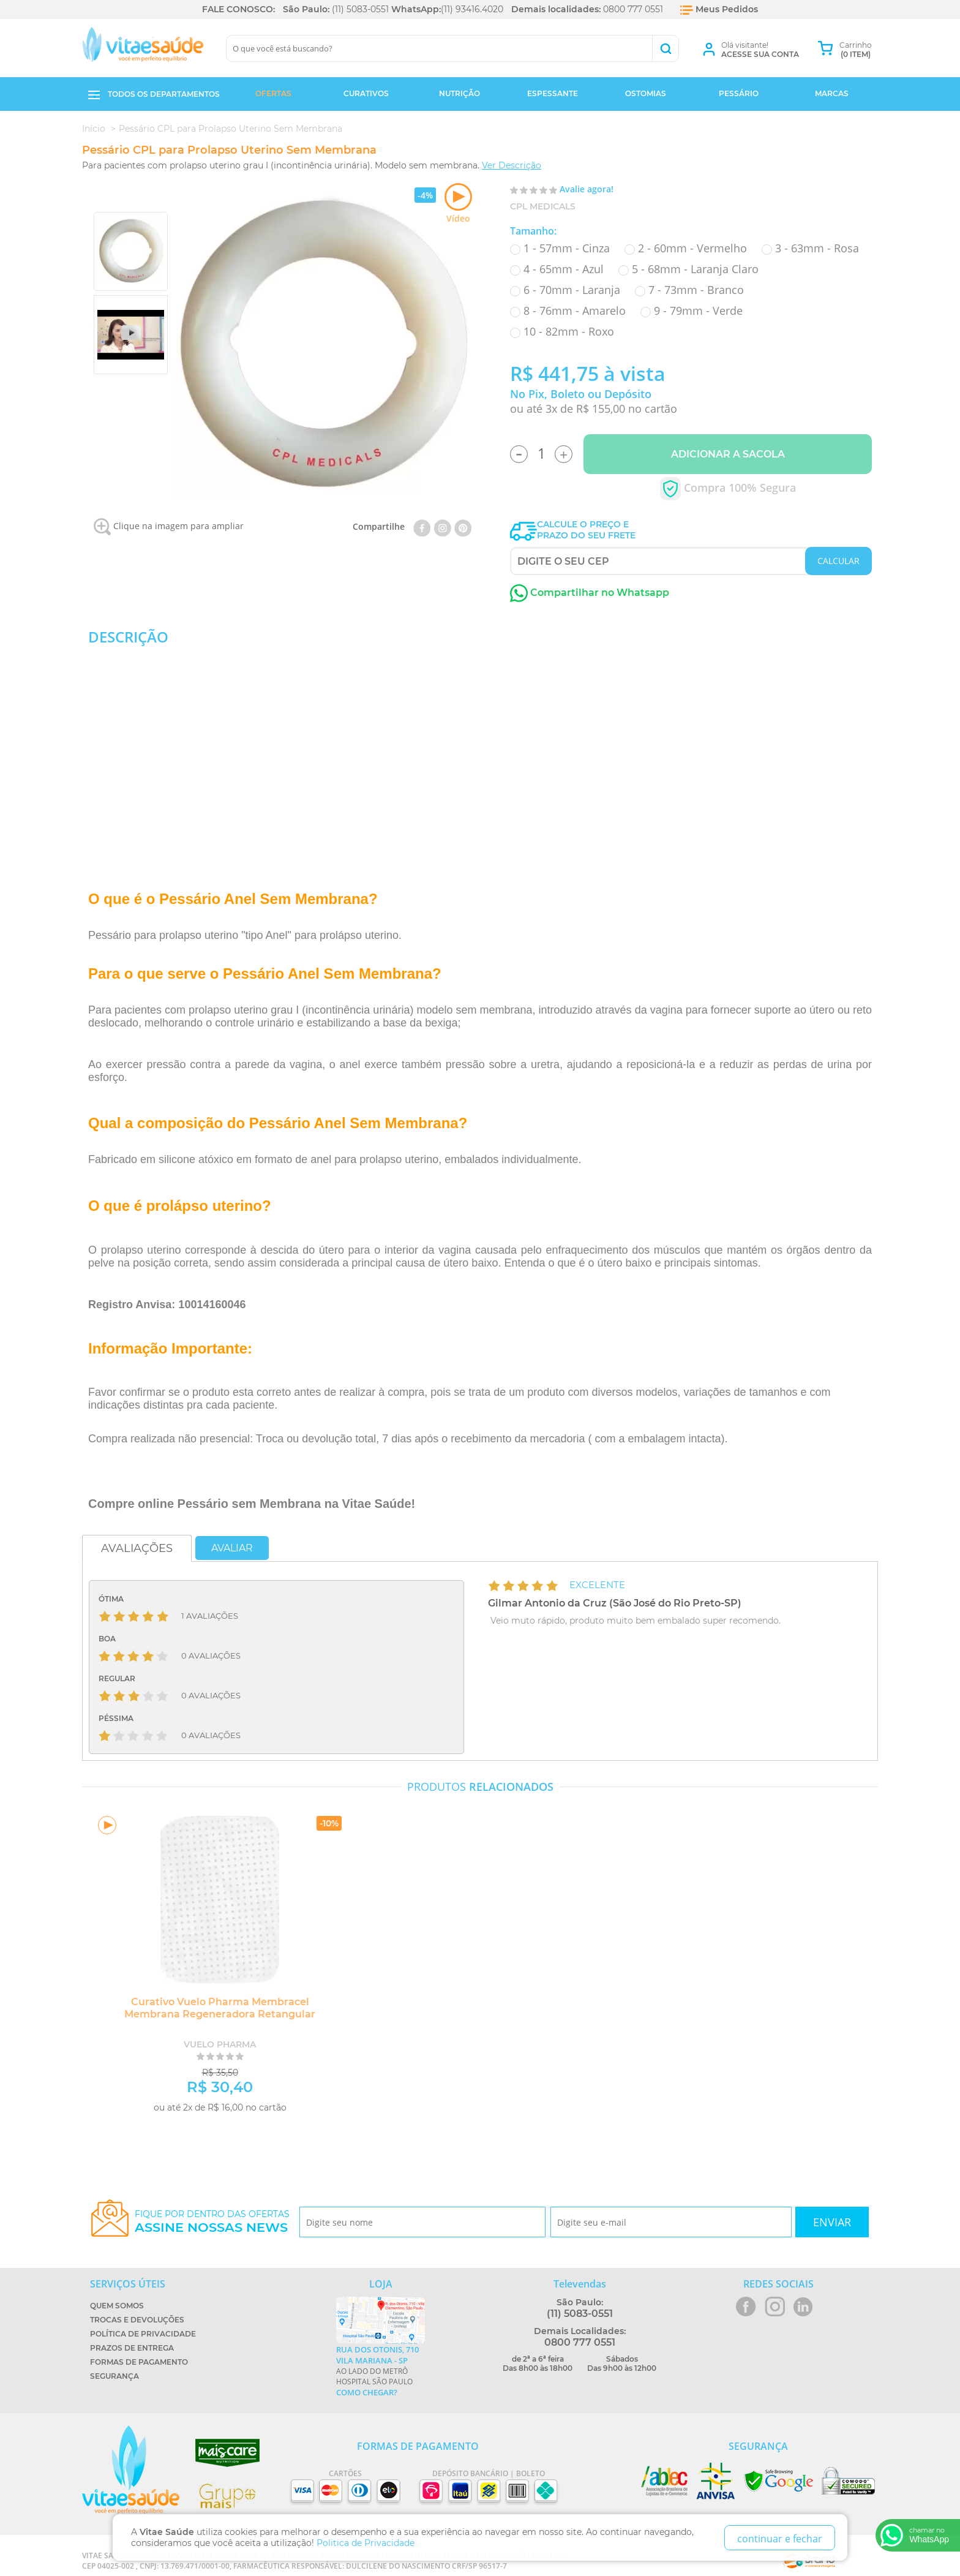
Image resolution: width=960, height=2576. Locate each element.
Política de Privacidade (143, 2333)
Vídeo (458, 203)
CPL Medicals (543, 206)
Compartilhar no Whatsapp (589, 592)
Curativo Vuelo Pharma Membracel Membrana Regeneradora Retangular (213, 2008)
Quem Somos (117, 2305)
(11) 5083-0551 (360, 9)
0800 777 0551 (633, 9)
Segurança (114, 2376)
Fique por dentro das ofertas (212, 2222)
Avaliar (232, 1548)
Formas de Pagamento (139, 2362)
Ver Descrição (511, 165)
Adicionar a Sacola (728, 454)
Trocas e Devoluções (137, 2319)
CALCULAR (838, 561)
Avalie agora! (586, 189)
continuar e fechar (779, 2538)
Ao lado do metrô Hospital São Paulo (380, 2371)
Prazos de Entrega (132, 2347)
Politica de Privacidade (365, 2542)
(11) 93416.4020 (472, 9)
